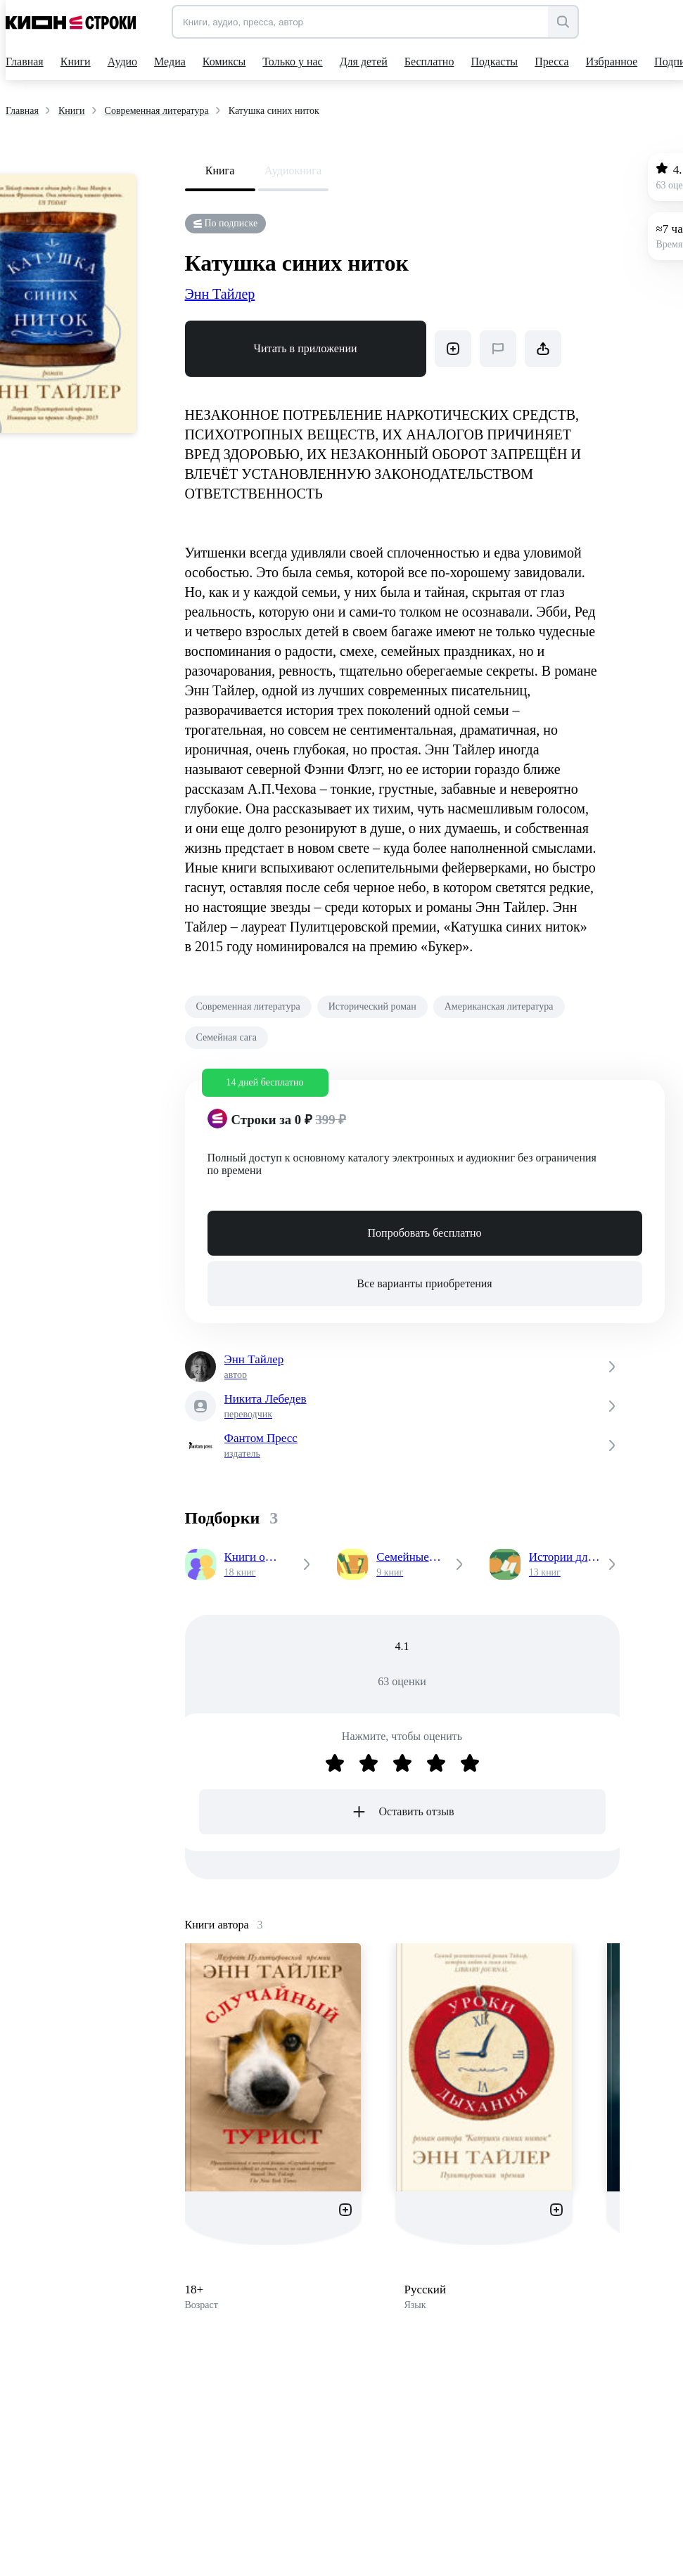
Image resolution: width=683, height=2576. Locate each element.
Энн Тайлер (220, 294)
